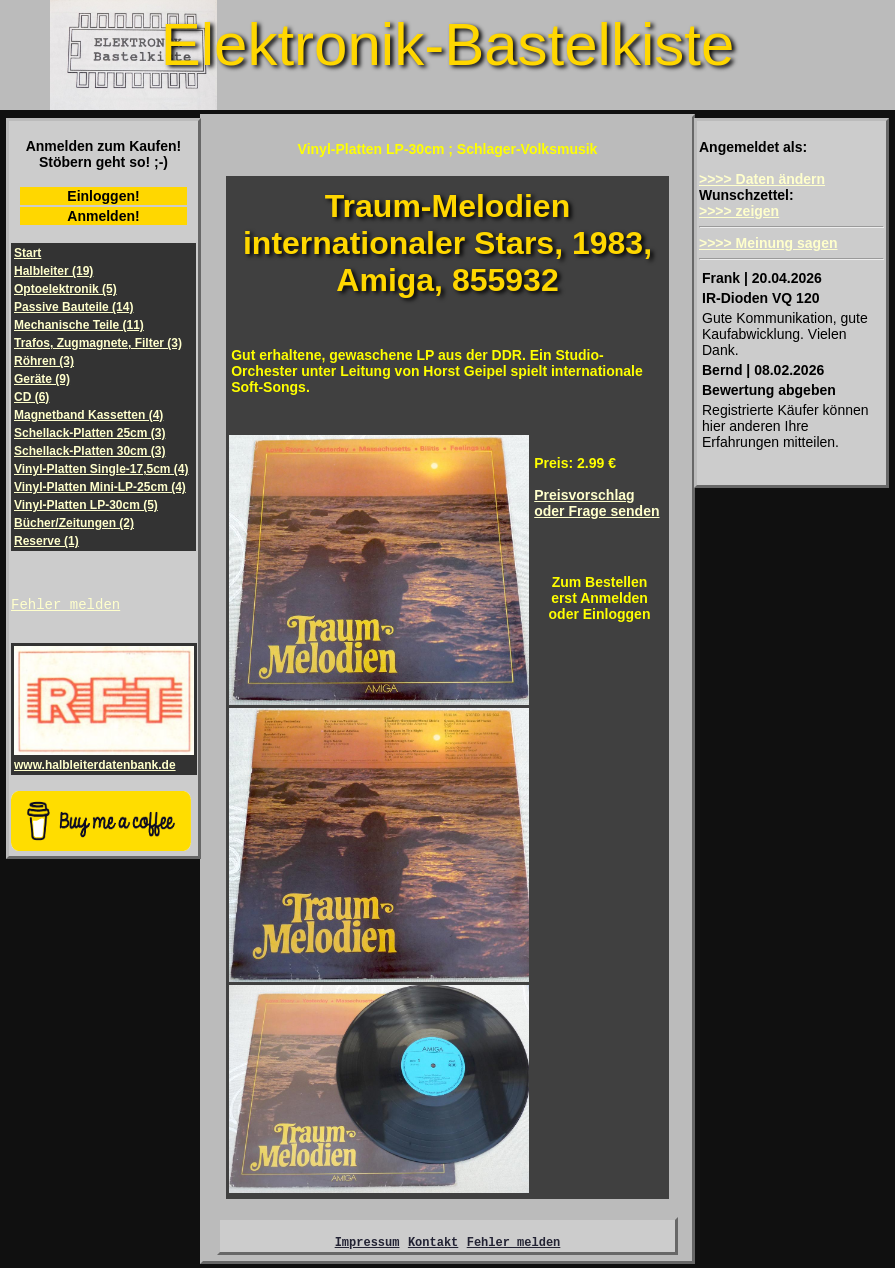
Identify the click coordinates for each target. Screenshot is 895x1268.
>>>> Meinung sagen (768, 243)
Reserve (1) (46, 541)
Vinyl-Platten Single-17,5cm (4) (101, 469)
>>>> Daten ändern (762, 179)
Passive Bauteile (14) (73, 307)
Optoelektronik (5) (65, 289)
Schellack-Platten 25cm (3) (89, 433)
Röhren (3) (44, 361)
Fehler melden (65, 606)
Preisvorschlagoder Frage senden (596, 503)
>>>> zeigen (739, 211)
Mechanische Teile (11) (79, 325)
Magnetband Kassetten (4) (88, 415)
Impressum (367, 1244)
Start (27, 253)
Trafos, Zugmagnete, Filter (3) (98, 343)
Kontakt (433, 1244)
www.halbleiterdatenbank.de (104, 761)
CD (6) (31, 397)
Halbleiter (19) (53, 271)
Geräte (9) (42, 379)
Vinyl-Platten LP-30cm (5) (86, 505)
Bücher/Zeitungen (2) (74, 523)
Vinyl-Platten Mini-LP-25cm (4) (100, 487)
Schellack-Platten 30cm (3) (89, 451)
